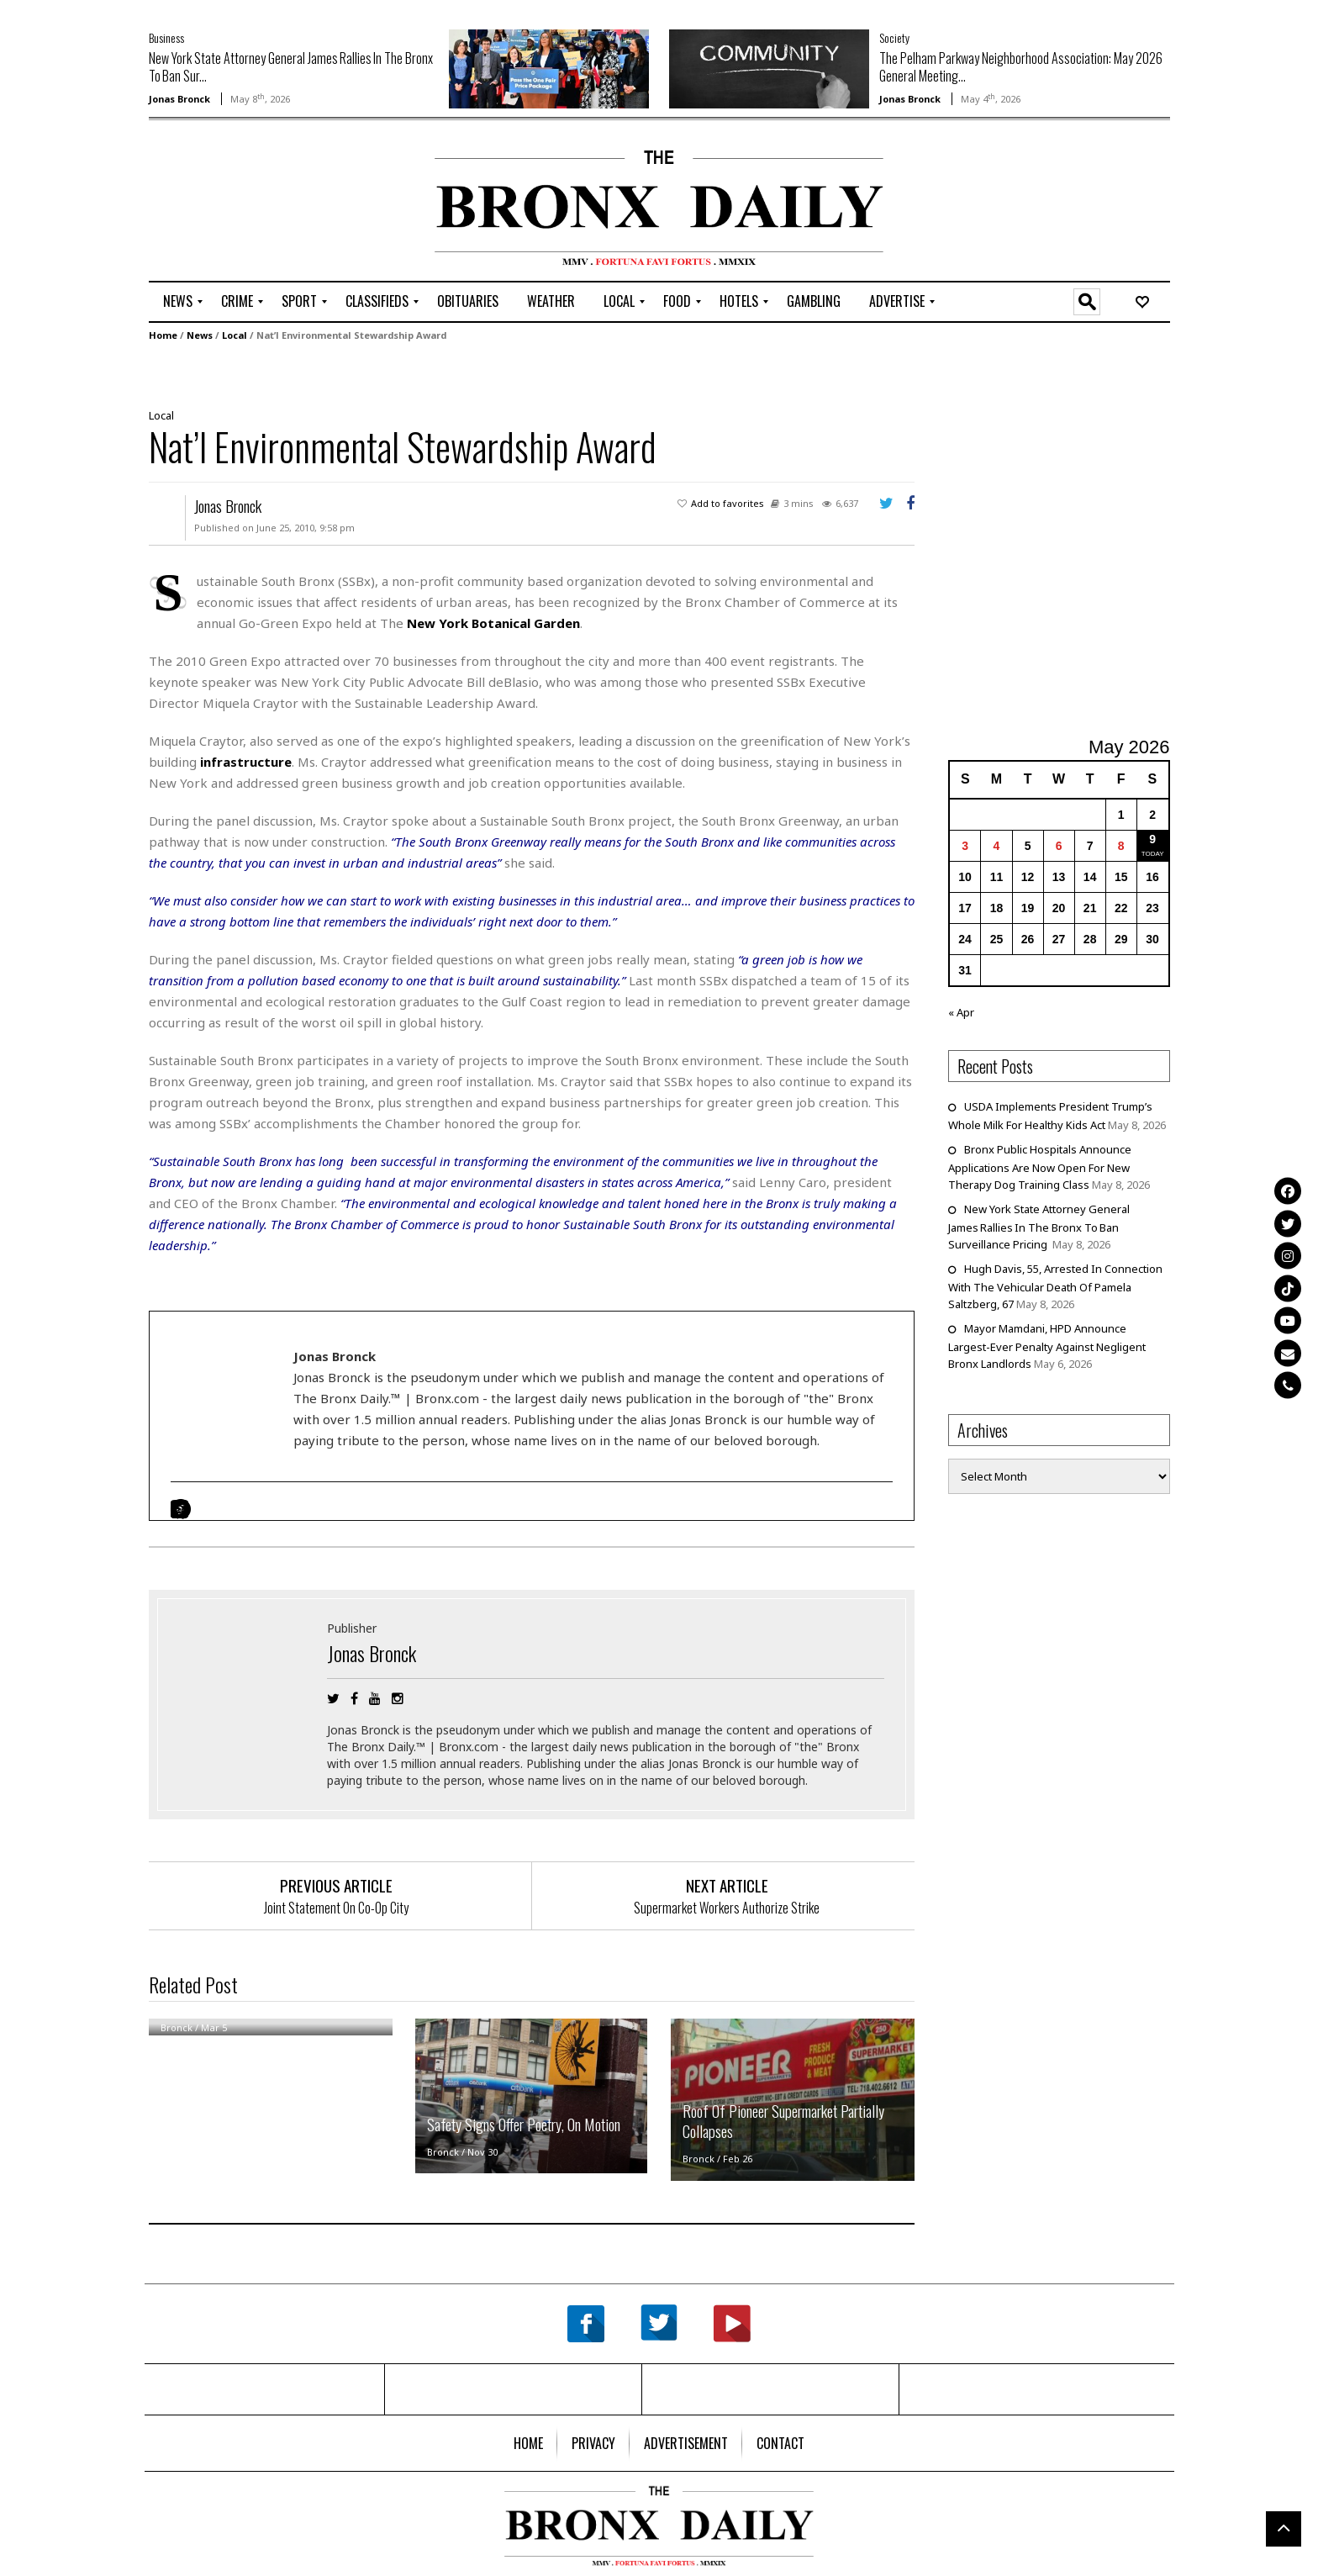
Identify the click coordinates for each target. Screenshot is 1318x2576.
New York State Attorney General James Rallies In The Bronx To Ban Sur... (291, 67)
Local (234, 335)
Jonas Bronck (179, 98)
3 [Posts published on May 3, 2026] (965, 846)
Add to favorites (727, 503)
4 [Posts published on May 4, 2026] (997, 846)
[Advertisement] (247, 202)
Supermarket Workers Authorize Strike (727, 1908)
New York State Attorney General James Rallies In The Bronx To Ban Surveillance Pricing (1039, 1226)
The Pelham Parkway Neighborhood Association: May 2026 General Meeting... (1020, 67)
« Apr (961, 1012)
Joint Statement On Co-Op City (336, 1908)
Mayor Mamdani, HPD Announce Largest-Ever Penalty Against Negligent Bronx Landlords (1047, 1346)
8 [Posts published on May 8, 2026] (1121, 846)
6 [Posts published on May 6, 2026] (1059, 846)
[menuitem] (178, 301)
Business (166, 37)
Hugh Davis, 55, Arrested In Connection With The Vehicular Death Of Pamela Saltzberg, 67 (1055, 1286)
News (200, 335)
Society (894, 37)
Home (163, 335)
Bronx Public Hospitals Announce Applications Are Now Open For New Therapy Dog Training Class (1039, 1167)
